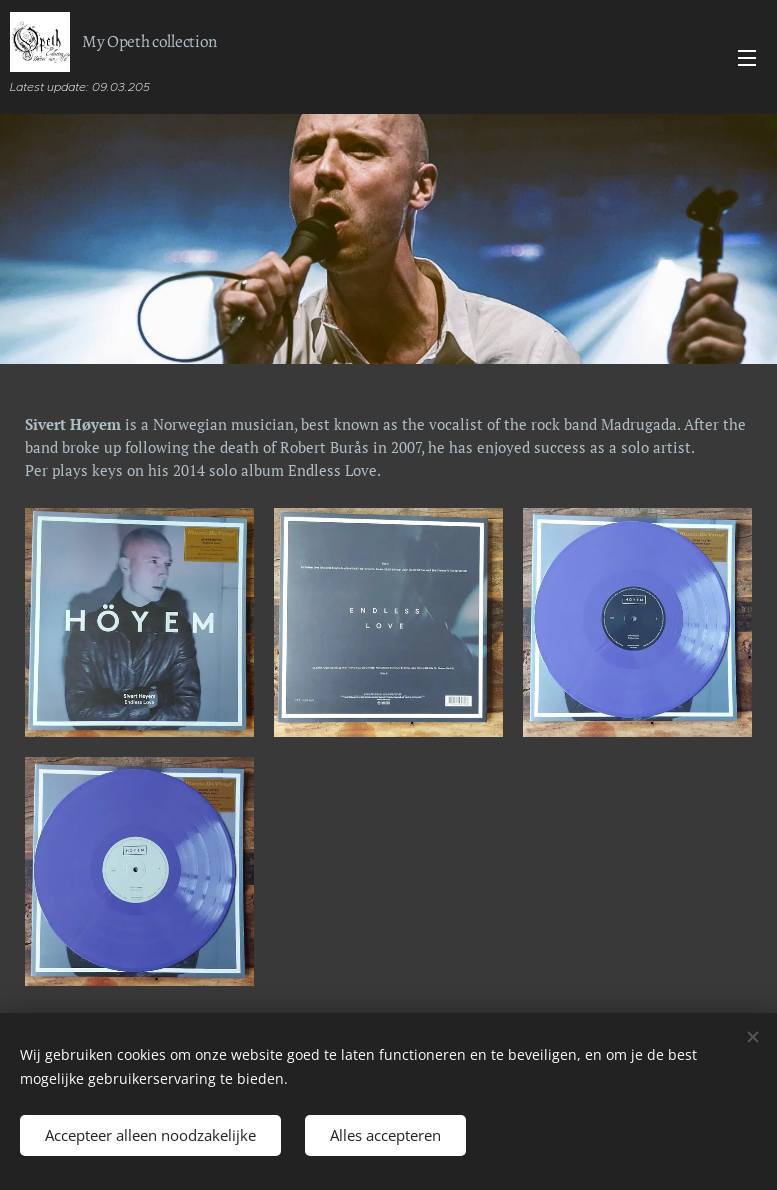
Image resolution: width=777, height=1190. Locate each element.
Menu (747, 58)
